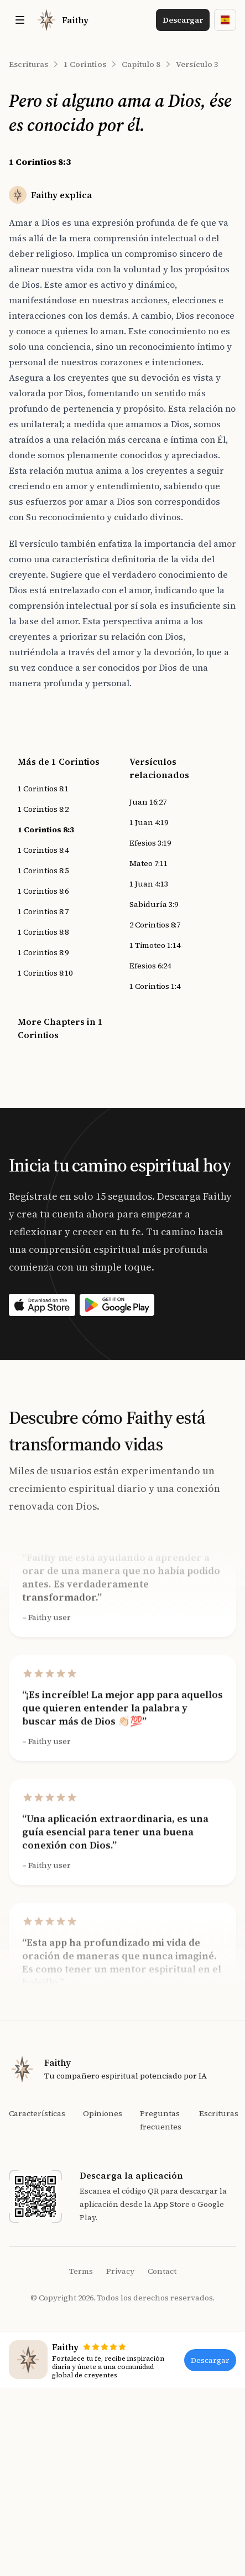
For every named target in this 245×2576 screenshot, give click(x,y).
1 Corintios (85, 64)
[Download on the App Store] (42, 1305)
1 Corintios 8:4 (43, 850)
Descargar (183, 19)
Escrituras (28, 64)
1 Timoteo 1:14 (154, 945)
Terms (81, 2271)
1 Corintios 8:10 (45, 972)
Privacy (120, 2271)
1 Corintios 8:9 (43, 952)
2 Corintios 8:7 (154, 924)
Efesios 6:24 (150, 965)
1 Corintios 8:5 (43, 870)
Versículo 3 (197, 64)
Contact (162, 2271)
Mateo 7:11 (148, 863)
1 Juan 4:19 (148, 822)
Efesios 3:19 (150, 842)
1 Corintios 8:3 (46, 829)
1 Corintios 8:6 (43, 890)
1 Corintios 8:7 (43, 911)
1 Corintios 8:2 (43, 809)
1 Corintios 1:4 (154, 986)
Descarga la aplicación (131, 2175)
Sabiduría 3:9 (153, 904)
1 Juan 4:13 (148, 883)
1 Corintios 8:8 (43, 931)
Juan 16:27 (147, 801)
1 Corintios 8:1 (43, 788)
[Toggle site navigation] (20, 20)
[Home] (61, 20)
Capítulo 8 (141, 64)
